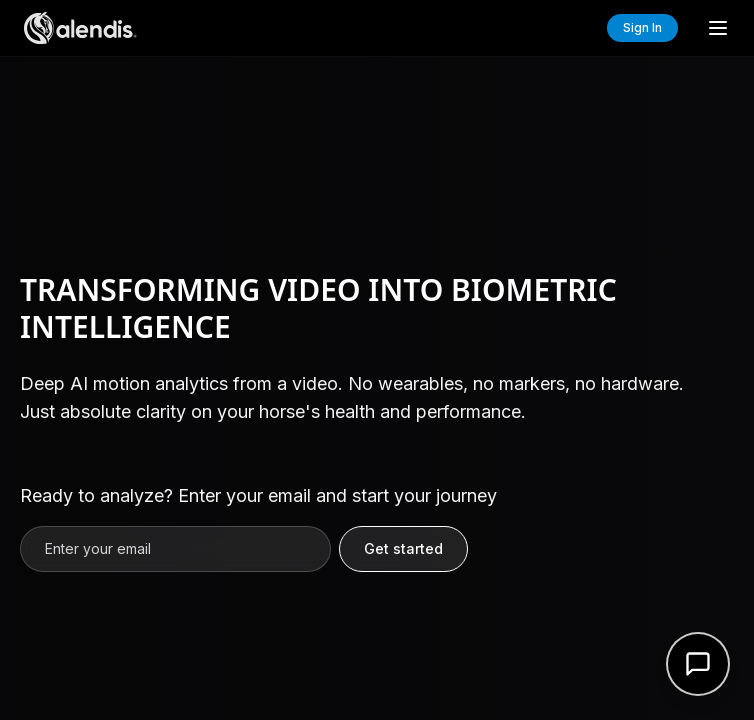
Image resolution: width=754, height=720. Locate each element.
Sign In (642, 27)
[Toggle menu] (718, 28)
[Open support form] (698, 664)
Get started (403, 548)
